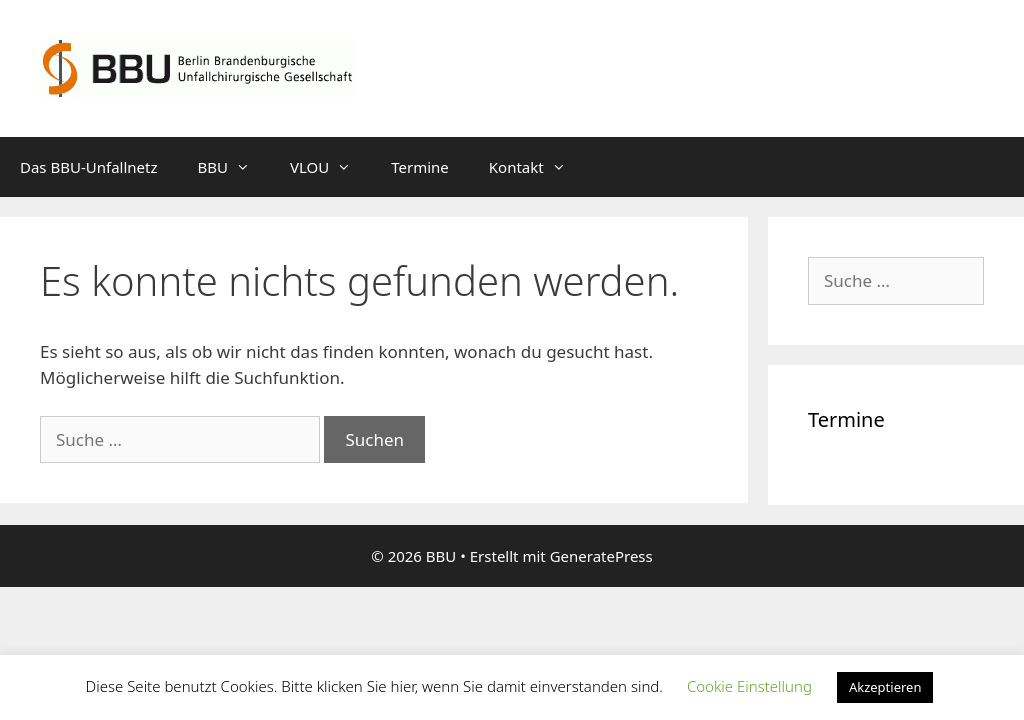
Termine (420, 167)
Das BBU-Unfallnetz (89, 167)
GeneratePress (601, 556)
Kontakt (537, 167)
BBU (234, 167)
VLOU (330, 167)
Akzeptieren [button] (885, 687)
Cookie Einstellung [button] (749, 686)
